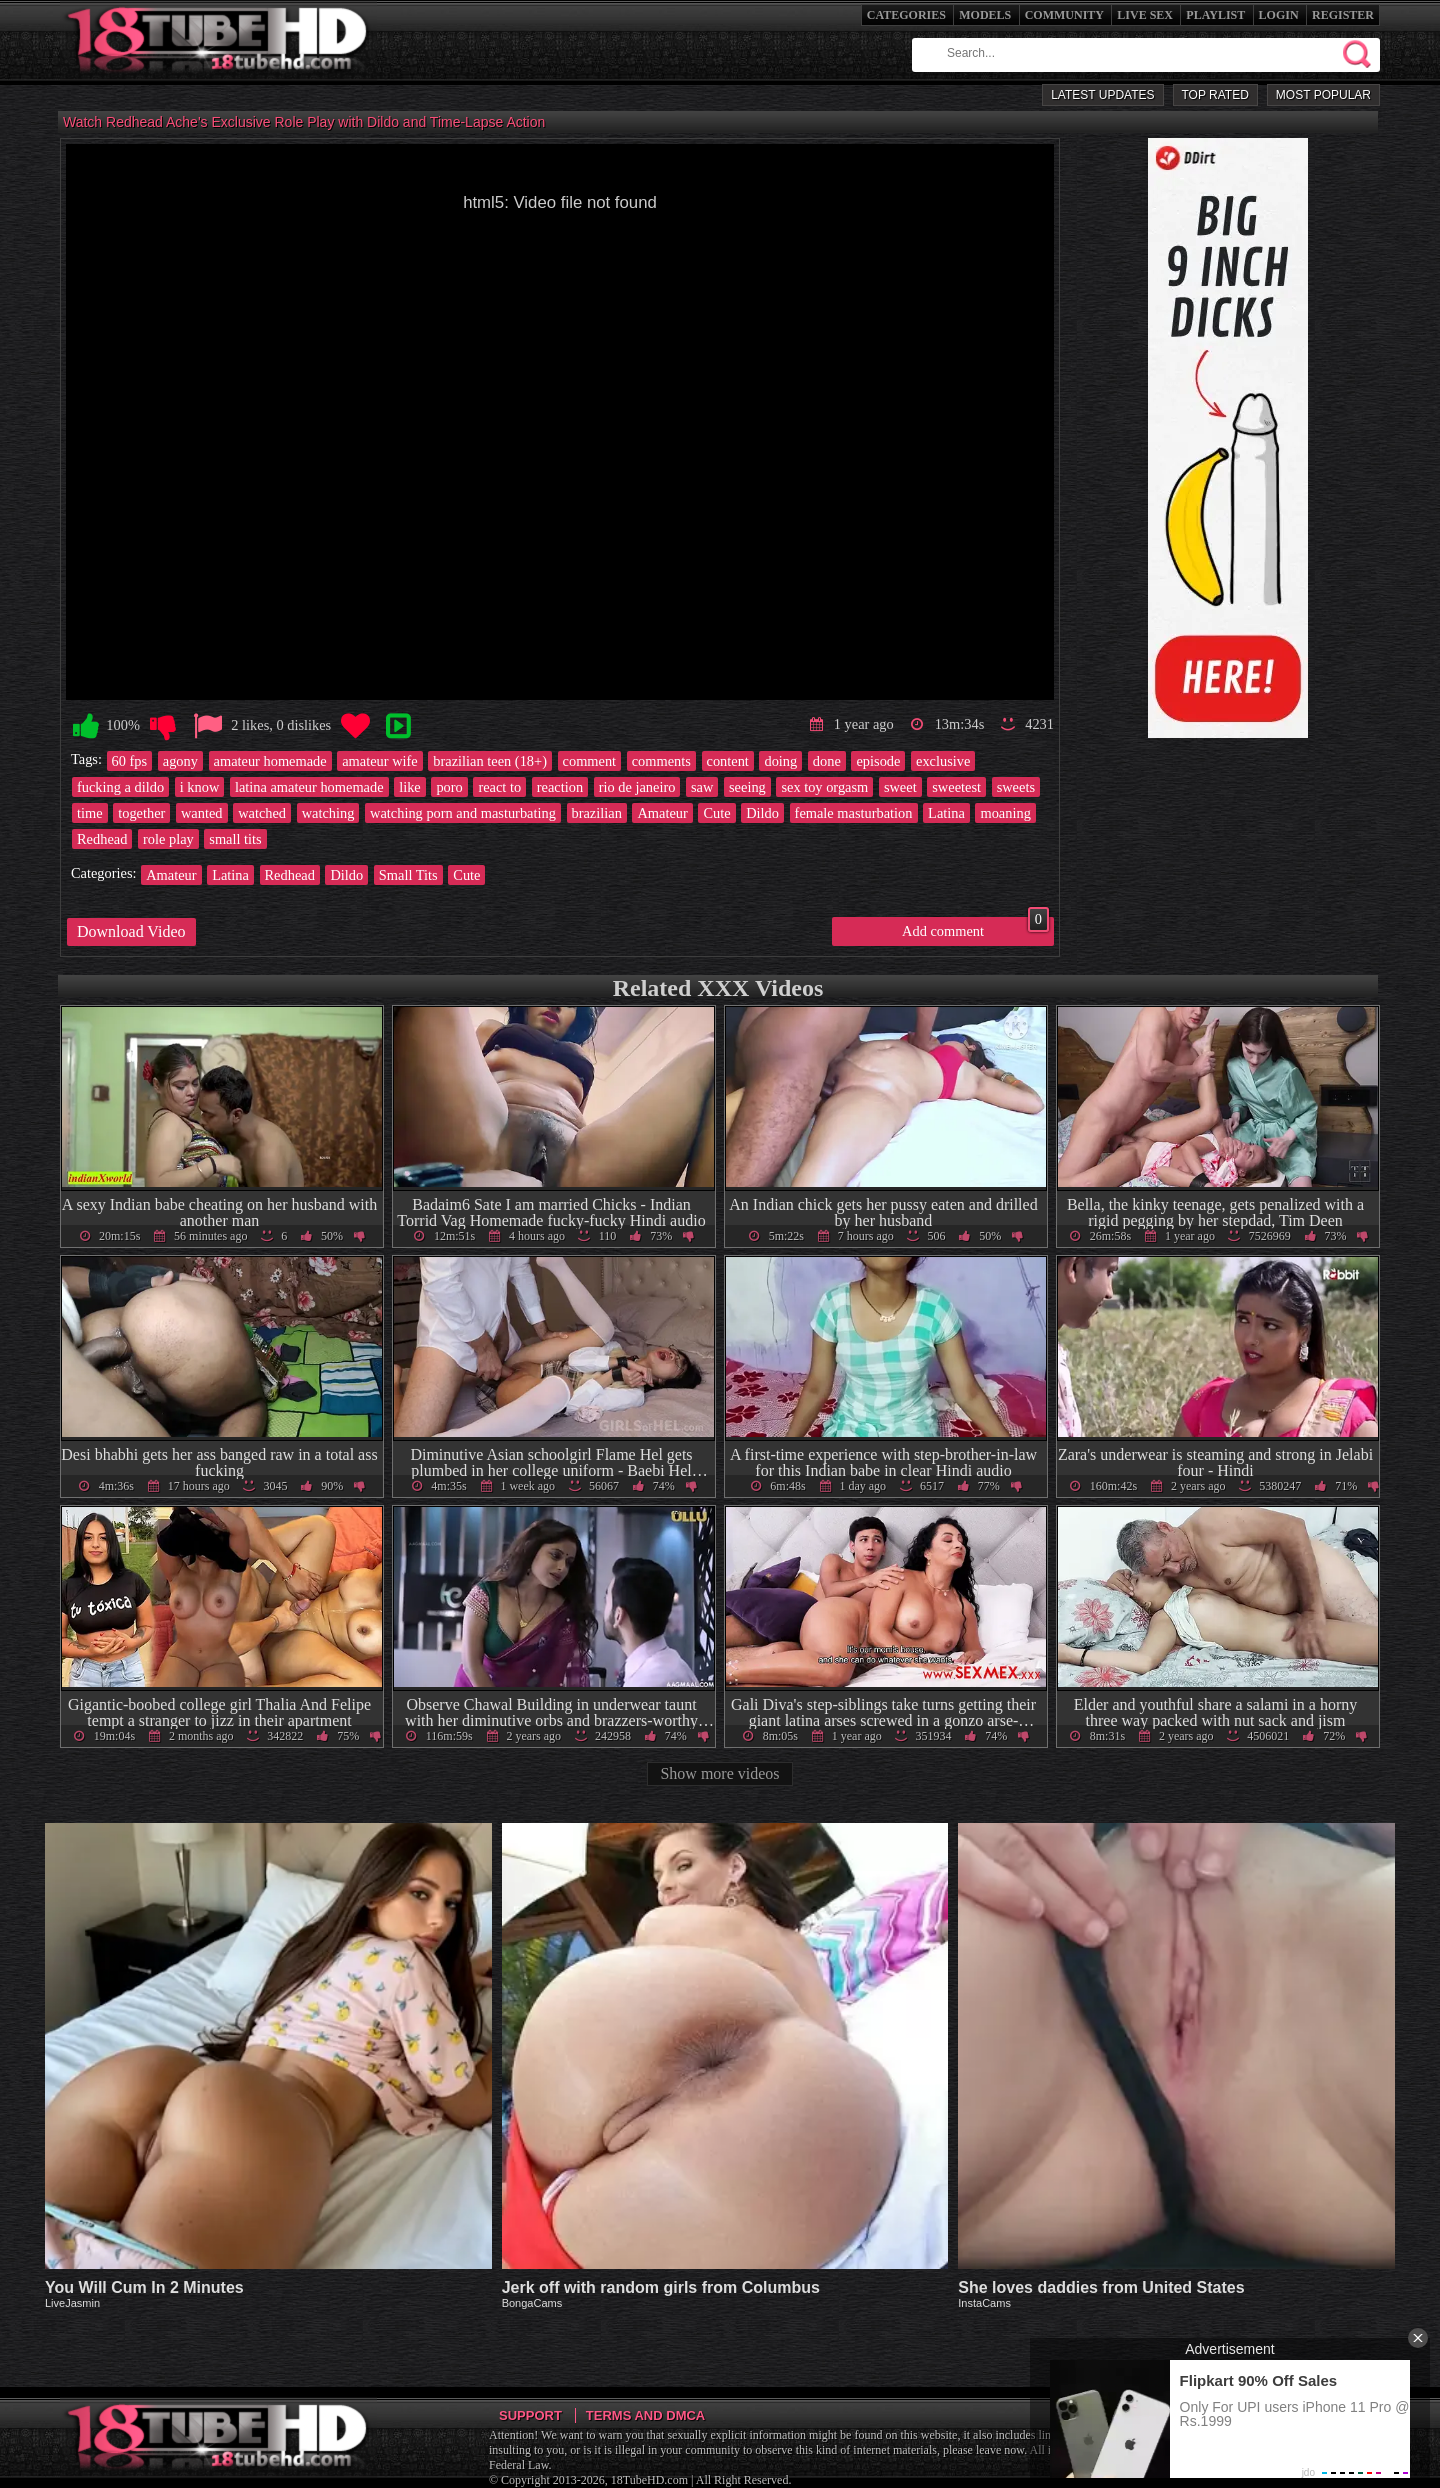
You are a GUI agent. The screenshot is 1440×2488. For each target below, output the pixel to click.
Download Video (131, 931)
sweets (1016, 787)
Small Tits (408, 875)
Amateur (662, 813)
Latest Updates (1102, 95)
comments (661, 761)
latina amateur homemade (309, 787)
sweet (900, 787)
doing (780, 761)
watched (262, 813)
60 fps (130, 761)
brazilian (597, 813)
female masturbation (854, 813)
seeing (747, 787)
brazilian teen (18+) (490, 761)
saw (702, 787)
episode (878, 761)
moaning (1005, 813)
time (90, 813)
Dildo (762, 813)
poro (449, 787)
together (141, 813)
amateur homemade (270, 761)
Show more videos (719, 1773)
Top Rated (1215, 95)
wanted (202, 813)
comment (590, 761)
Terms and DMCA (645, 2415)
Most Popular (1323, 95)
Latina (946, 813)
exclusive (943, 761)
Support (530, 2415)
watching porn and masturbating (463, 813)
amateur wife (380, 761)
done (827, 761)
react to (499, 787)
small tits (235, 839)
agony (180, 761)
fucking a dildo (120, 787)
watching (328, 813)
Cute (716, 813)
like (410, 787)
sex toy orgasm (824, 787)
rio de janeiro (637, 787)
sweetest (956, 787)
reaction (560, 787)
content (728, 761)
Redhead (102, 839)
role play (168, 839)
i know (200, 787)
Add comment (975, 928)
